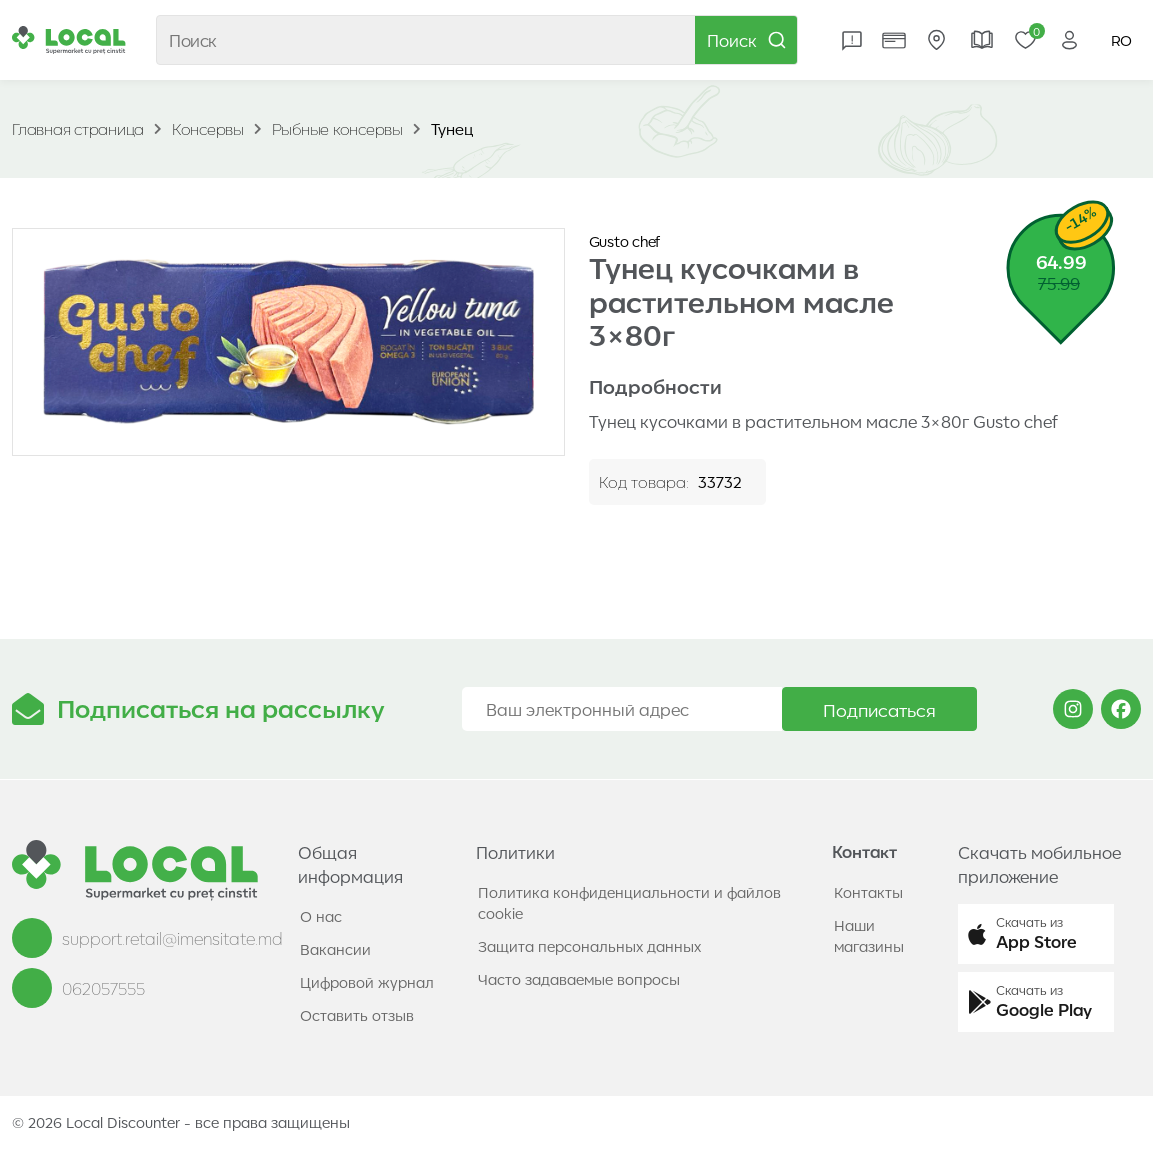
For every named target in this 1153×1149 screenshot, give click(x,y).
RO (1121, 40)
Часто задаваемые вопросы (579, 979)
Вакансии (335, 949)
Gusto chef (625, 241)
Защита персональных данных (589, 946)
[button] (1036, 934)
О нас (321, 916)
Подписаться (879, 709)
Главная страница (78, 129)
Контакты (868, 892)
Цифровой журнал (367, 982)
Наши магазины (869, 935)
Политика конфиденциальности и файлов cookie (629, 902)
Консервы (208, 129)
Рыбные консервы (337, 129)
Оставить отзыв (357, 1015)
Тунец (452, 129)
